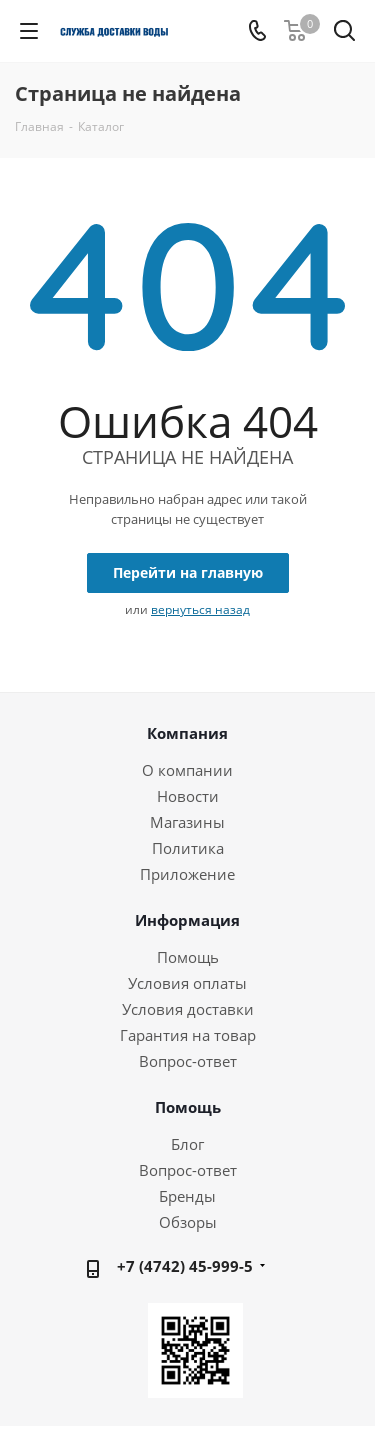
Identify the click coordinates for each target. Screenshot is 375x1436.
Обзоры (188, 1222)
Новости (188, 796)
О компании (187, 770)
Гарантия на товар (188, 1035)
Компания (187, 733)
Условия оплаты (187, 983)
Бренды (187, 1196)
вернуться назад (200, 609)
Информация (187, 920)
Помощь (188, 957)
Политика (188, 848)
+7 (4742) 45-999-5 (185, 1266)
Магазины (187, 822)
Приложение (187, 874)
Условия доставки (188, 1009)
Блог (187, 1144)
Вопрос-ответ (188, 1061)
